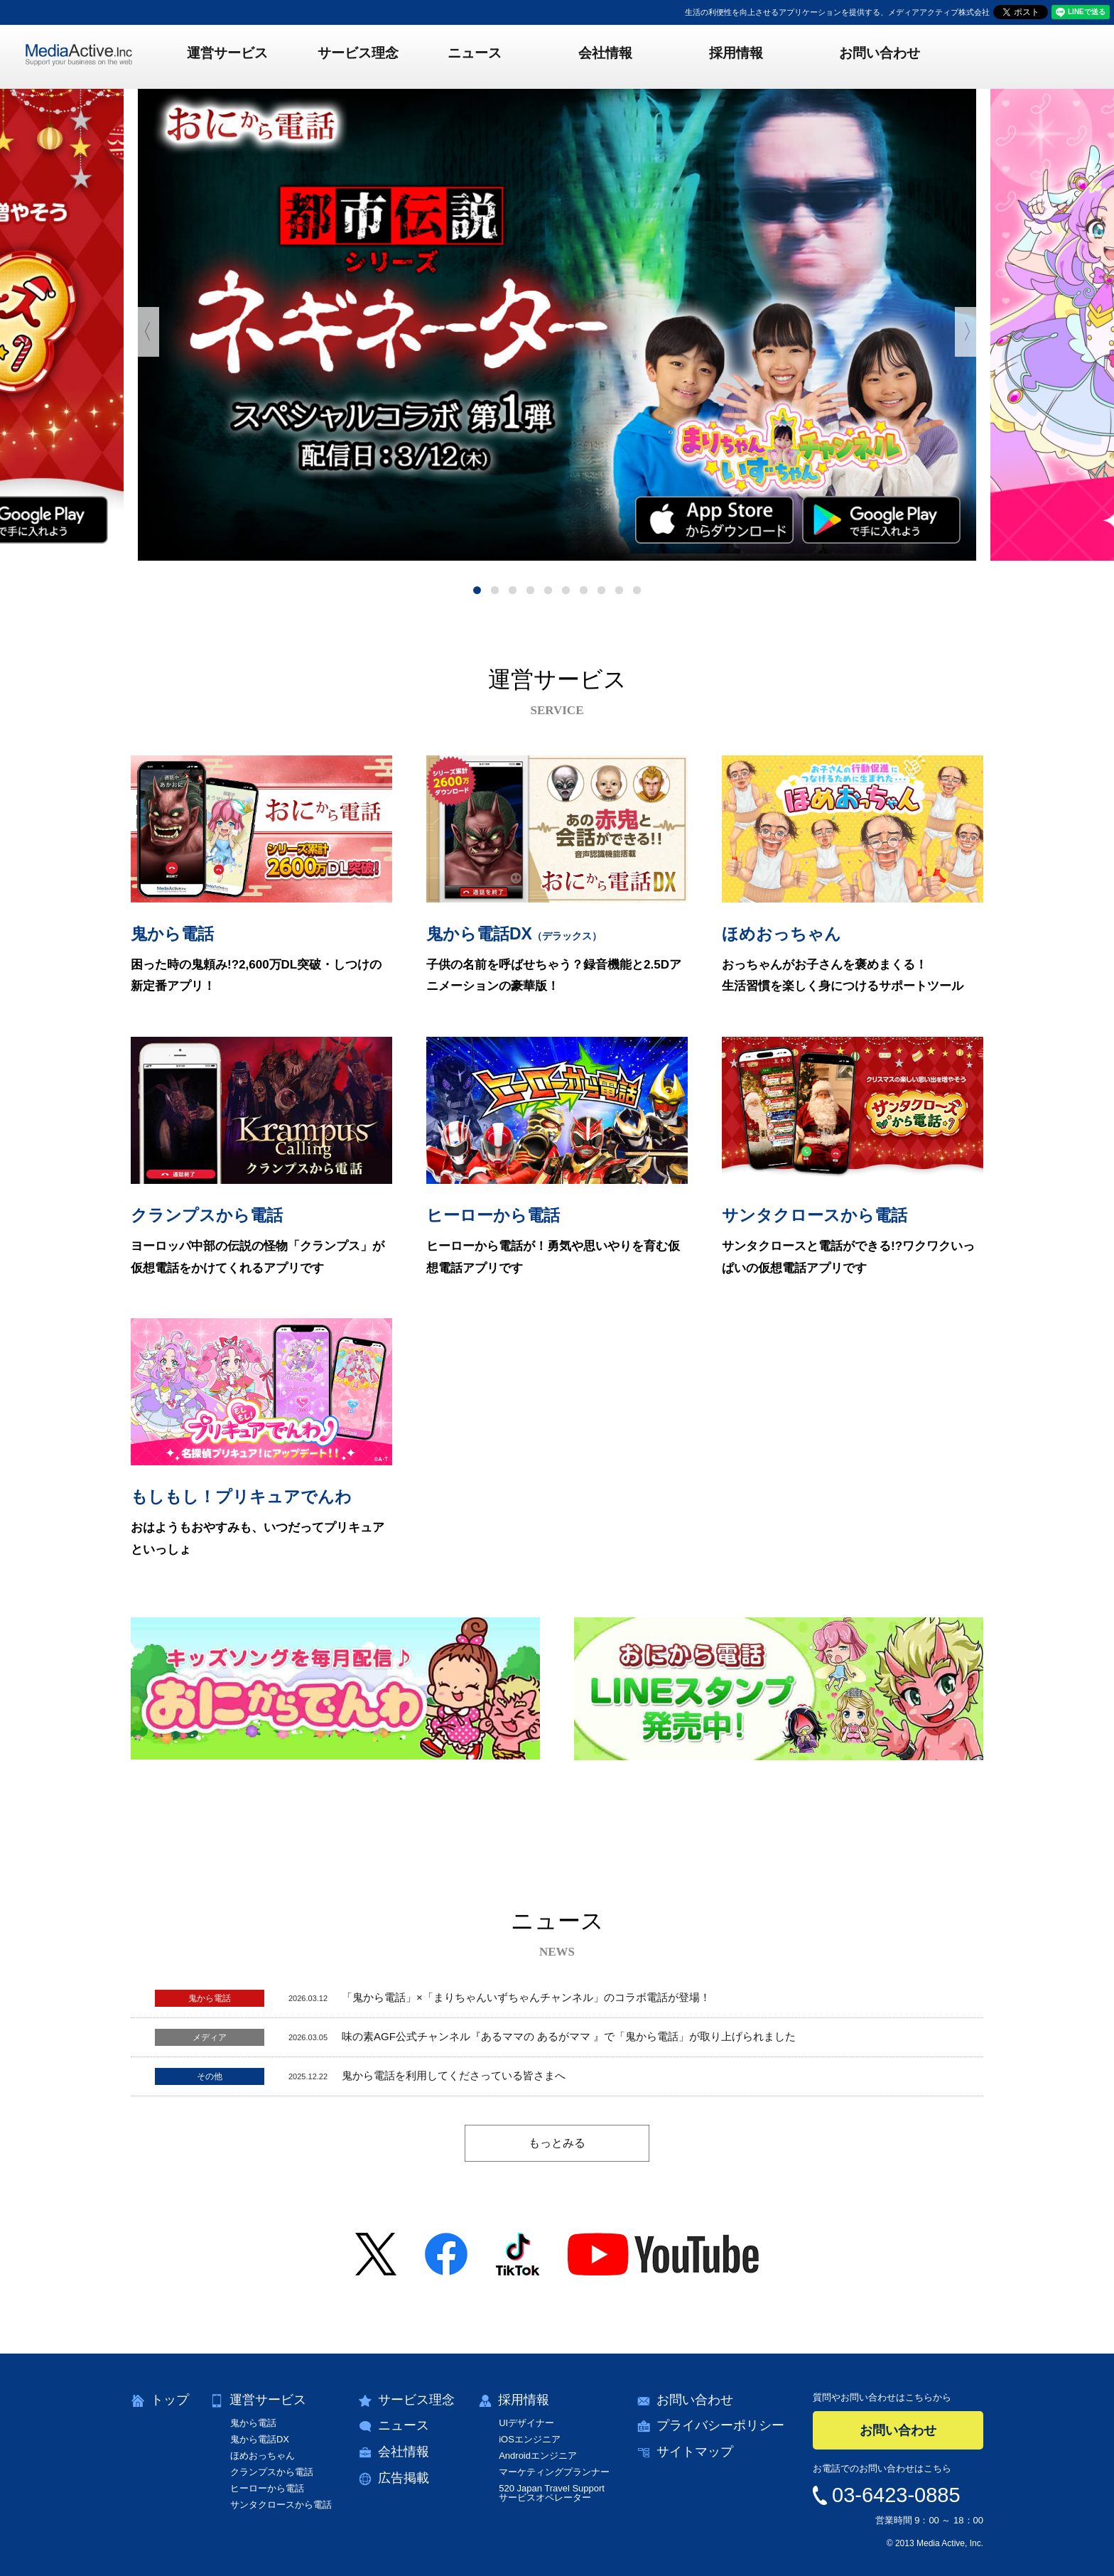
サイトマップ (694, 2452)
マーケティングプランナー (554, 2472)
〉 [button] (969, 331)
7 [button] (584, 590)
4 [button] (530, 590)
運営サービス (255, 56)
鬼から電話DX (259, 2439)
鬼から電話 (253, 2422)
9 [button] (619, 590)
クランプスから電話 (271, 2472)
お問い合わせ (861, 56)
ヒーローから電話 (267, 2488)
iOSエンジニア (530, 2439)
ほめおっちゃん (262, 2455)
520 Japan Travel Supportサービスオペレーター (552, 2493)
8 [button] (601, 590)
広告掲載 (403, 2478)
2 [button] (495, 590)
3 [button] (513, 590)
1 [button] (477, 590)
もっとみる (557, 2143)
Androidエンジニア (538, 2455)
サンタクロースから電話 (281, 2504)
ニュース (484, 56)
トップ (170, 2400)
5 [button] (548, 590)
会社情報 (605, 56)
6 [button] (566, 590)
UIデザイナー (526, 2422)
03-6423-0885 (896, 2495)
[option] (557, 325)
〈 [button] (145, 331)
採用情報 (727, 56)
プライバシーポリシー (720, 2425)
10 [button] (637, 590)
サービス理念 (376, 56)
